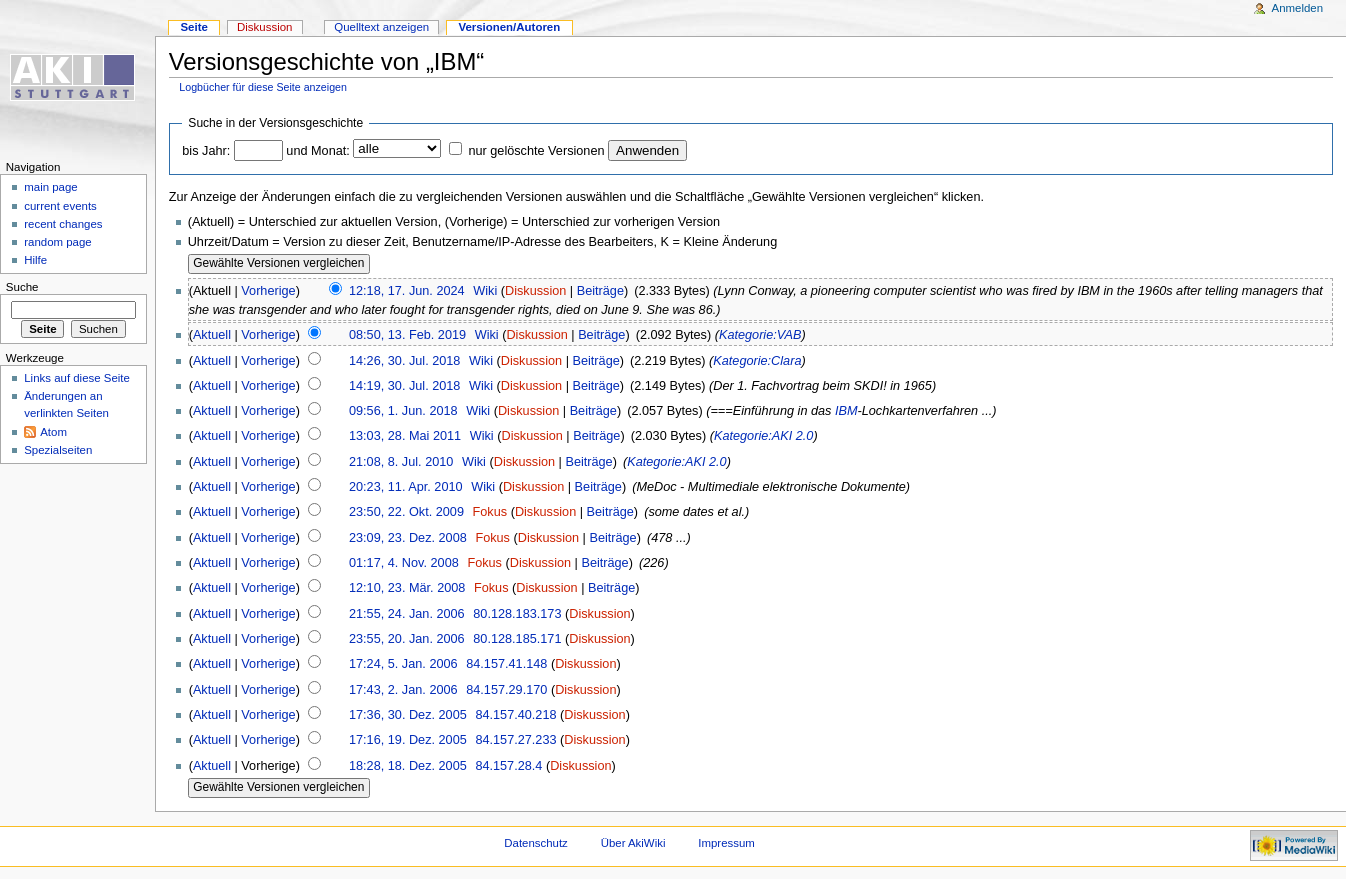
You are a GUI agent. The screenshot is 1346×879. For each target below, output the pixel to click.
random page (58, 242)
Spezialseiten (58, 450)
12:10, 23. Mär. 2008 (407, 588)
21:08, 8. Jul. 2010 (401, 462)
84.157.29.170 (506, 690)
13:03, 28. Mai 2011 (405, 436)
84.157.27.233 (515, 740)
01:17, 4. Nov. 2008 (404, 563)
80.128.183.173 (517, 614)
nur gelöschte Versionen (536, 151)
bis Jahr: (206, 151)
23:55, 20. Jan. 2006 (407, 639)
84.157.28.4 (508, 766)
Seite (193, 27)
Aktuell (212, 335)
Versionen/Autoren (509, 27)
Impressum (726, 843)
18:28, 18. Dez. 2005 (408, 766)
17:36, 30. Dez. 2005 (408, 715)
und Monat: (317, 151)
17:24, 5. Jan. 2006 (403, 664)
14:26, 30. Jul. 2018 (404, 361)
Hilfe (35, 260)
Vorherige (268, 291)
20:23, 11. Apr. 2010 (406, 487)
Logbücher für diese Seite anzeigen (263, 87)
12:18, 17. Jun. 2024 (407, 291)
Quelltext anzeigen (381, 27)
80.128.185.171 (517, 639)
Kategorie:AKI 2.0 (763, 436)
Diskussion (535, 291)
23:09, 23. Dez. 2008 (408, 538)
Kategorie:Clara (757, 361)
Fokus (490, 512)
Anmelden (1298, 8)
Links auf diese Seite (77, 378)
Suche (22, 287)
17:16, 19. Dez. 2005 (408, 740)
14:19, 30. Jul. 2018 (404, 386)
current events (60, 206)
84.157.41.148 (506, 664)
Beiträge (600, 291)
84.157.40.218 (515, 715)
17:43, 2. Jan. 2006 (403, 690)
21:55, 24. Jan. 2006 (407, 614)
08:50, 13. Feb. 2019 (407, 335)
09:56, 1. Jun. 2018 (403, 411)
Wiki (485, 291)
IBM (846, 411)
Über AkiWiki (633, 843)
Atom (53, 432)
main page (51, 187)
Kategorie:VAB (760, 335)
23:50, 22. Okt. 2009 (406, 512)
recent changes (63, 224)
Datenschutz (536, 843)
